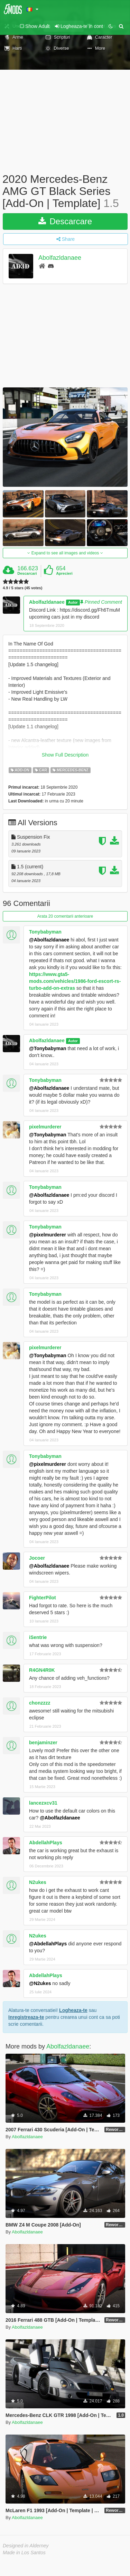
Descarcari (27, 573)
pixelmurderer (45, 1126)
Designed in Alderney (26, 2545)
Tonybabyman (45, 932)
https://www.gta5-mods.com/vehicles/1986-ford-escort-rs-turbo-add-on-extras (75, 981)
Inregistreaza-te (26, 2017)
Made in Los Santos (24, 2552)
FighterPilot (42, 1597)
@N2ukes (40, 1983)
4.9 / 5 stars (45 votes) (22, 588)
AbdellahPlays (45, 1842)
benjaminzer (43, 1742)
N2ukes (37, 1882)
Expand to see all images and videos (65, 553)
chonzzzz (39, 1703)
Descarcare (65, 221)
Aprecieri (64, 573)
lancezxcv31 (43, 1803)
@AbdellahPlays (48, 1943)
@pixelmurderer (47, 1234)
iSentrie (38, 1637)
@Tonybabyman (47, 1048)
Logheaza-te (73, 2010)
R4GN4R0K (42, 1670)
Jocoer (37, 1558)
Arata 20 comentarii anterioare (65, 916)
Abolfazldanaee (59, 257)
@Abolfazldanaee (49, 939)
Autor (73, 602)
